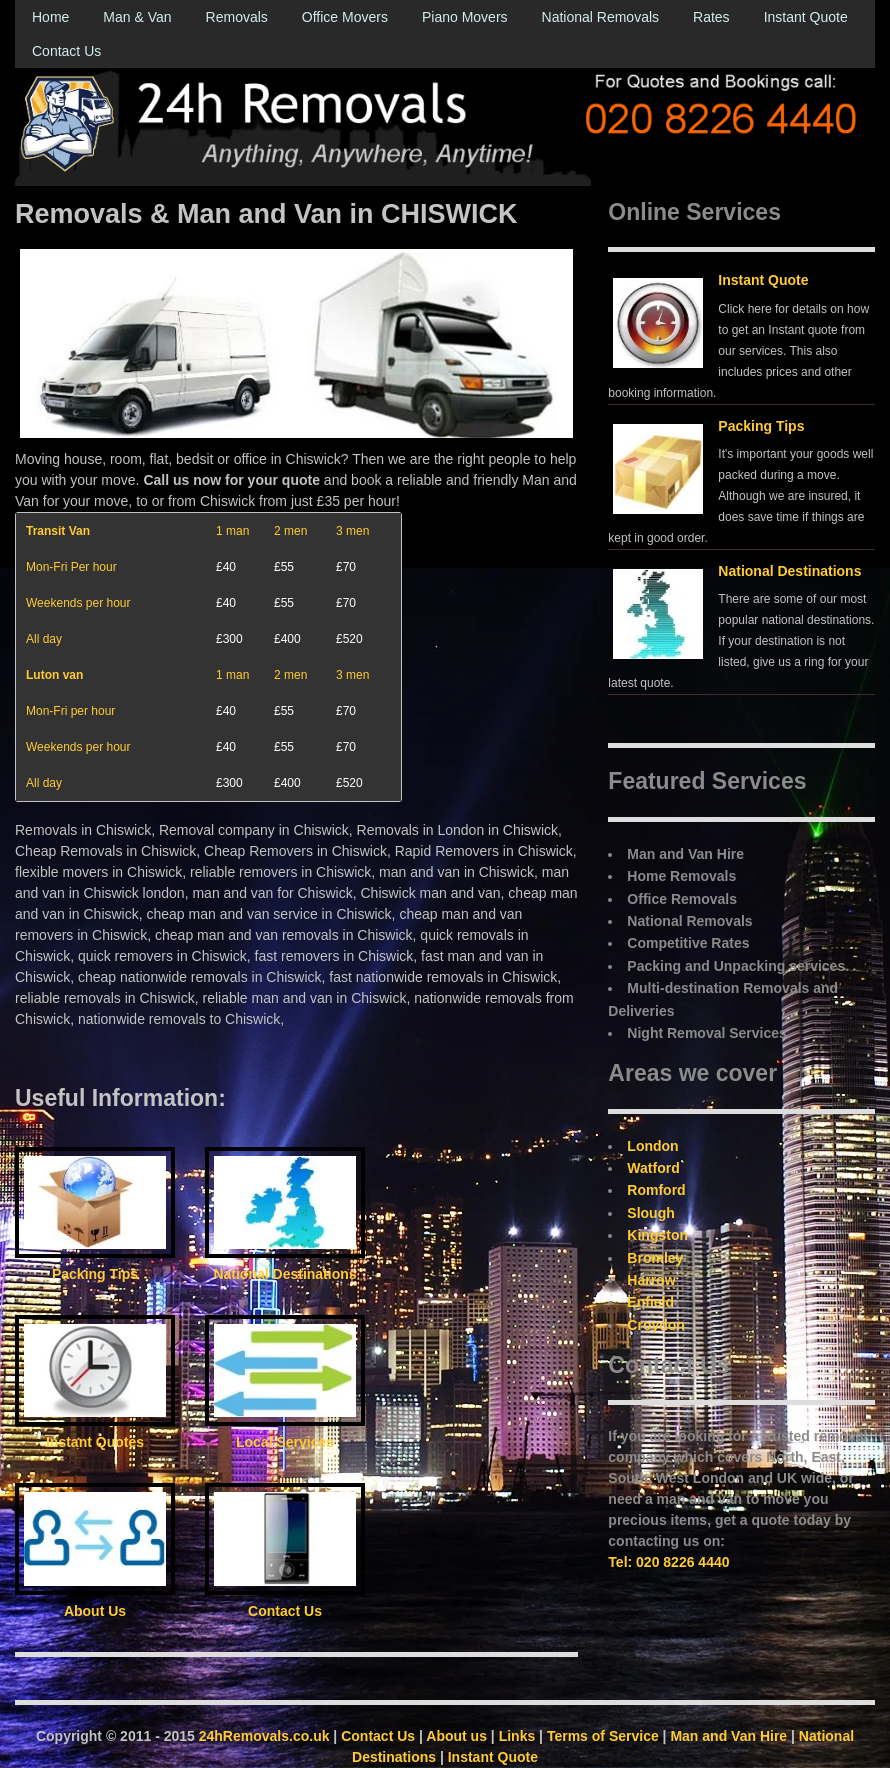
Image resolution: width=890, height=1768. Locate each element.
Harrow (651, 1280)
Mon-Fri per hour (70, 711)
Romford (656, 1190)
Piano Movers (465, 17)
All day (44, 639)
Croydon (656, 1325)
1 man (232, 531)
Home (50, 17)
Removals (237, 17)
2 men (290, 531)
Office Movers (345, 17)
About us (456, 1736)
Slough (650, 1213)
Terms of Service (603, 1736)
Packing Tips (761, 426)
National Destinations (789, 571)
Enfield (650, 1302)
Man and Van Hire (728, 1736)
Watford (653, 1168)
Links (517, 1736)
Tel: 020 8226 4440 (668, 1562)
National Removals (601, 17)
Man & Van (137, 17)
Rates (711, 17)
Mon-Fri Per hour (71, 567)
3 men (352, 531)
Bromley (655, 1258)
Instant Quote (806, 17)
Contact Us (66, 51)
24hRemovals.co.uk (264, 1736)
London (652, 1146)
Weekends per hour (78, 603)
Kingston (657, 1235)
